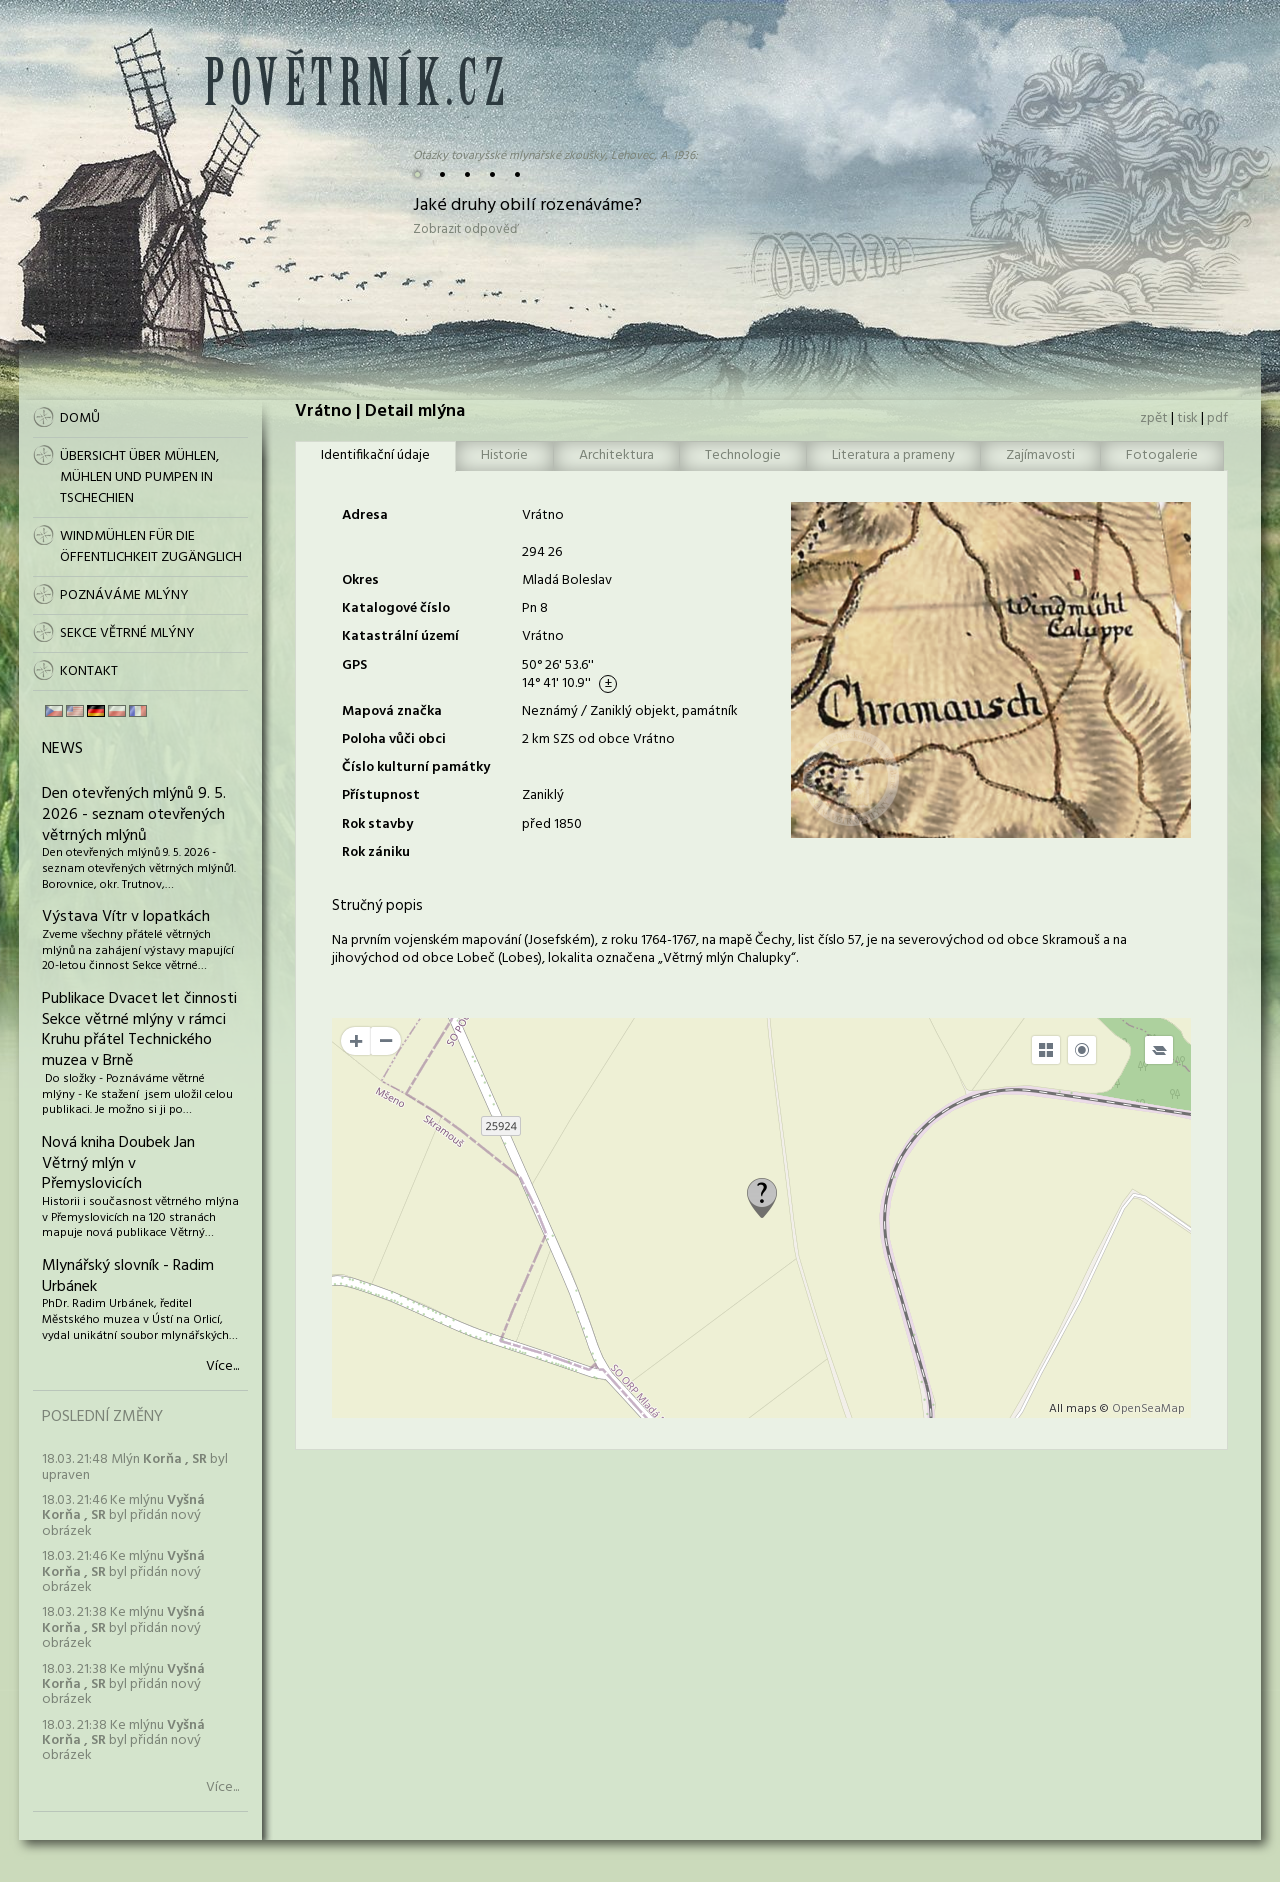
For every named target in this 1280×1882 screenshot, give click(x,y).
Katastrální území (400, 636)
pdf (1217, 418)
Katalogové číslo (396, 608)
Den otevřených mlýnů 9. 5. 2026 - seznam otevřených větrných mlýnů (134, 815)
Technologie (743, 455)
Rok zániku (376, 852)
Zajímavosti (1040, 455)
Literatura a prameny (893, 455)
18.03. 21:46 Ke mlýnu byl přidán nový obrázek (123, 1516)
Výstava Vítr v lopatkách (126, 917)
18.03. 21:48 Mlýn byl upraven (135, 1467)
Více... (222, 1367)
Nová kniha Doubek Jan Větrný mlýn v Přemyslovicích (118, 1164)
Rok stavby (377, 824)
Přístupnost (381, 795)
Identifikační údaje (375, 455)
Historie (504, 455)
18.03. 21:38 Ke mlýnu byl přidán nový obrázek (123, 1628)
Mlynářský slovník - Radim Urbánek (128, 1276)
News (62, 749)
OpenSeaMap (1148, 1409)
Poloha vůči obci (394, 739)
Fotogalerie (1162, 455)
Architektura (616, 455)
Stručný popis (377, 906)
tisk (1187, 418)
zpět (1154, 418)
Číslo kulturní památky (416, 767)
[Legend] (1159, 1050)
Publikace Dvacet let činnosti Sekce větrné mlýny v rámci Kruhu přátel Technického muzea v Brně (139, 1030)
